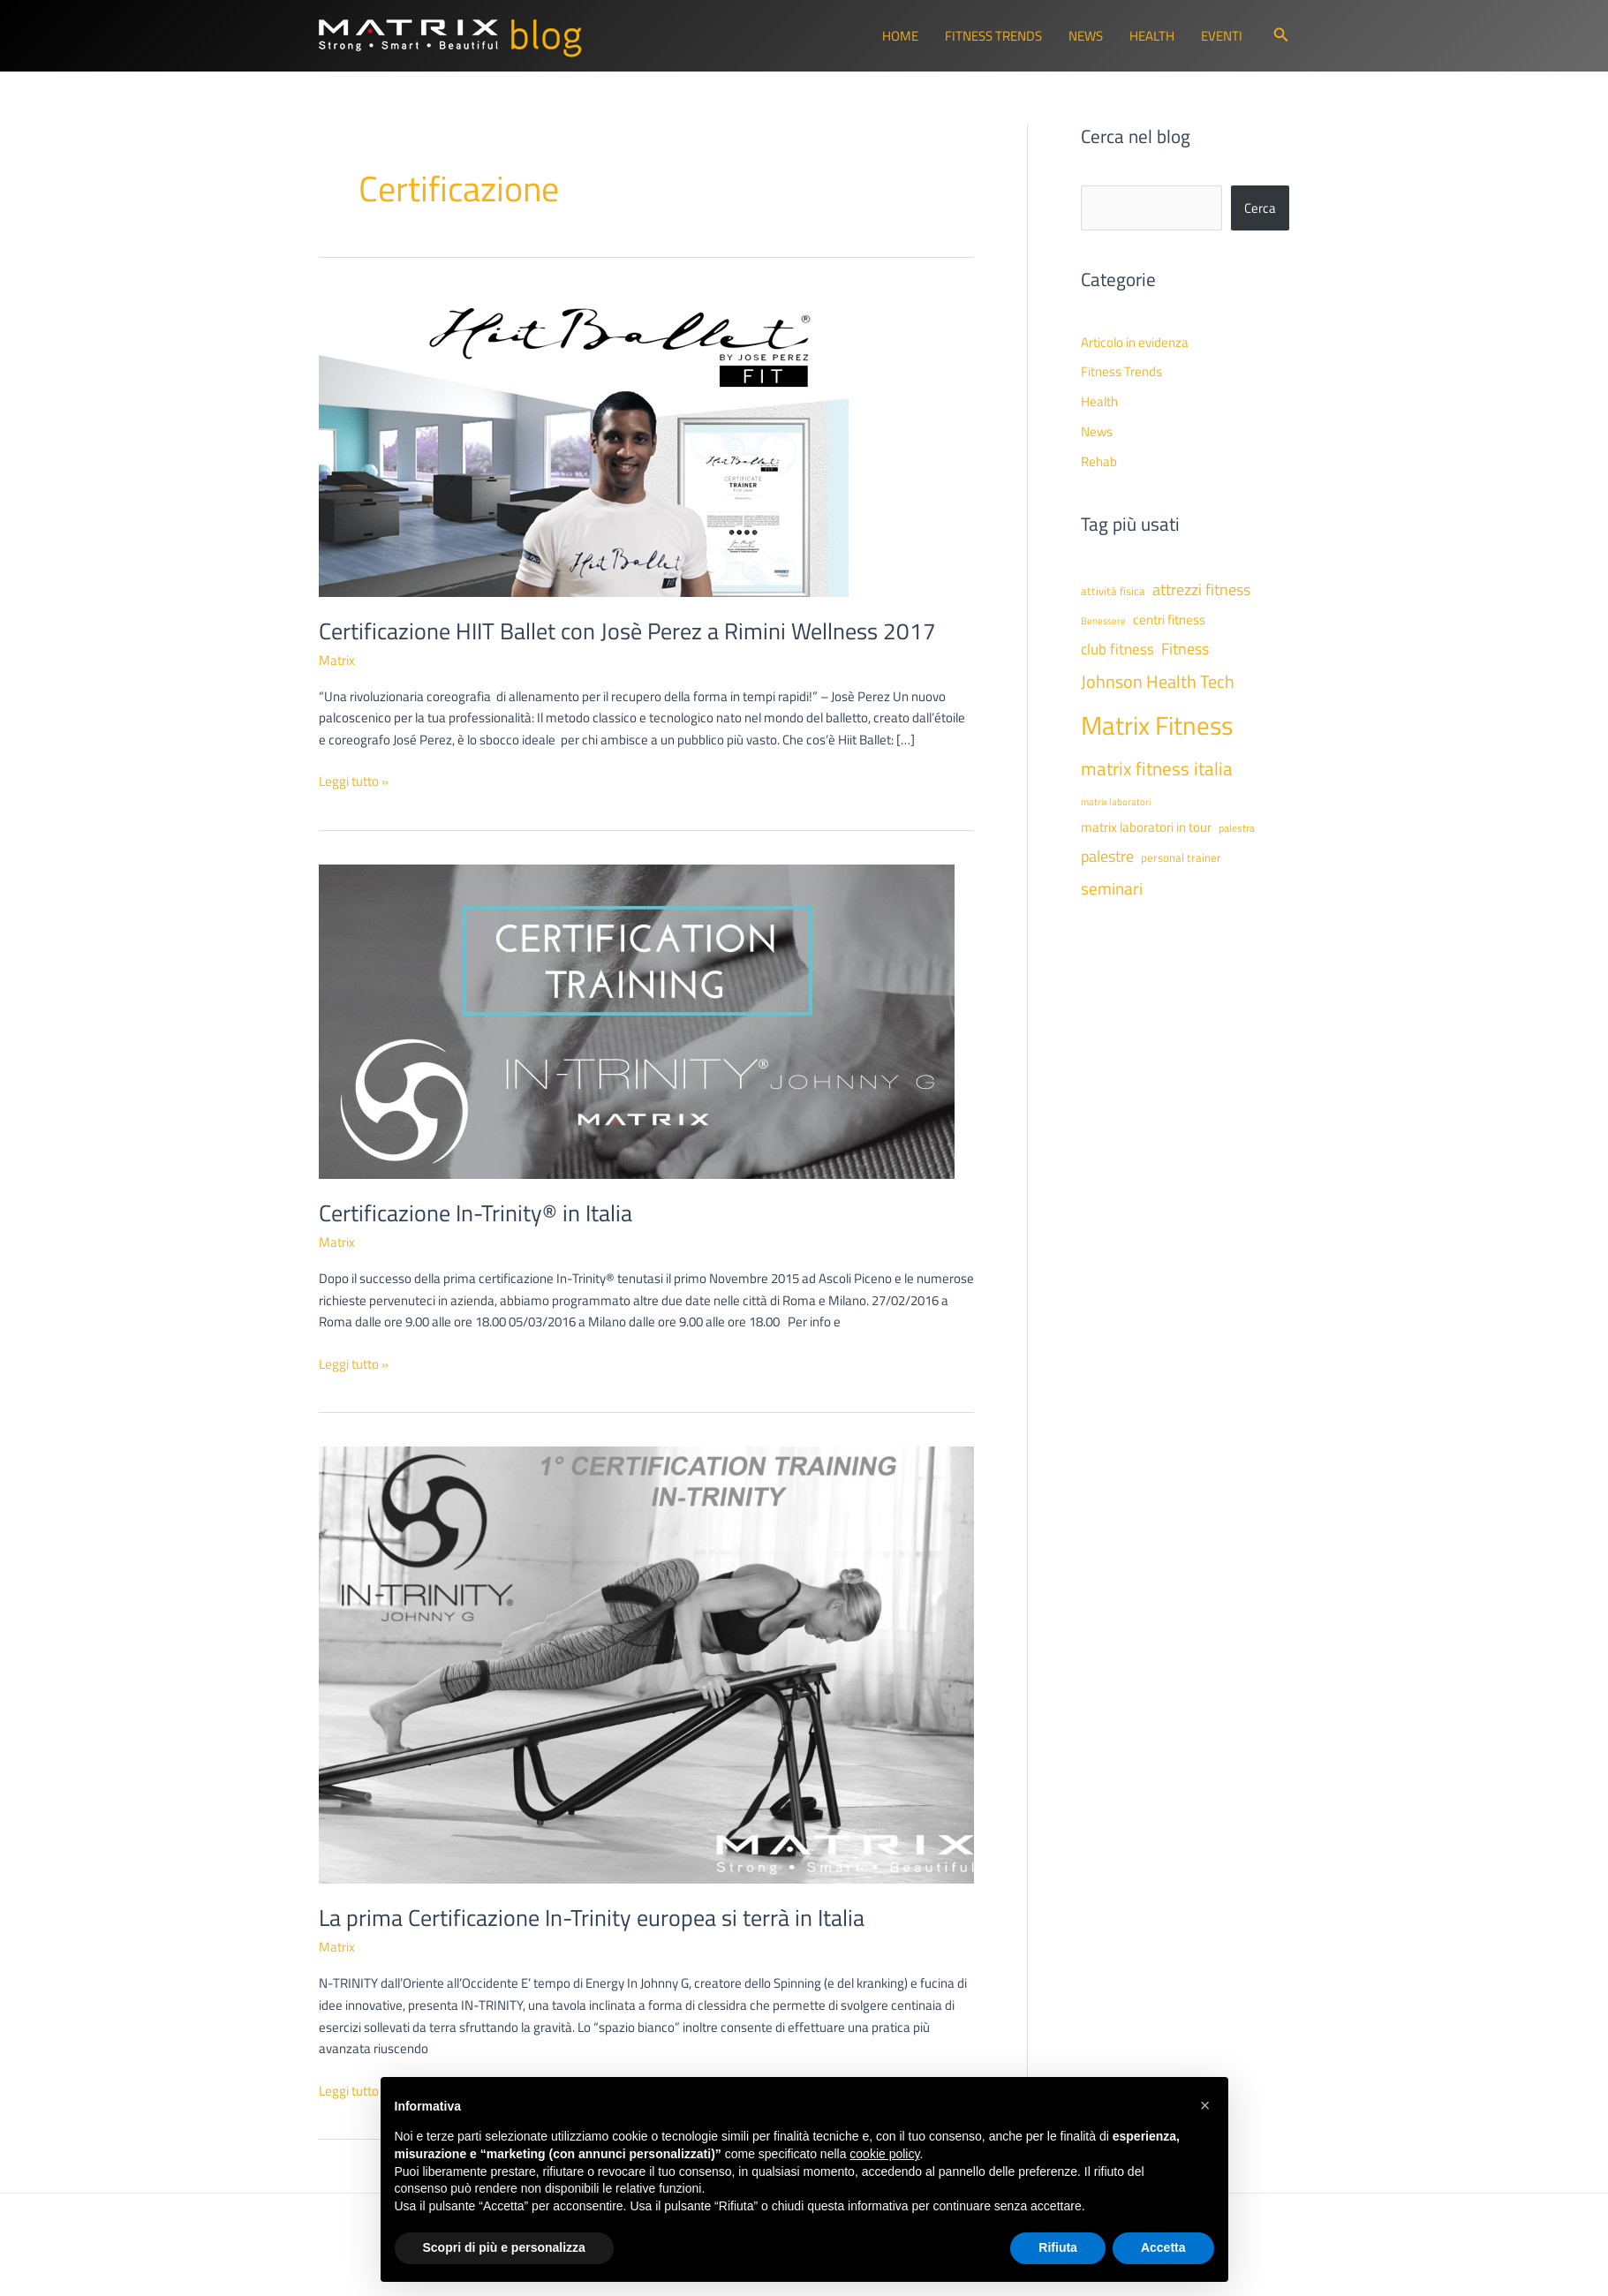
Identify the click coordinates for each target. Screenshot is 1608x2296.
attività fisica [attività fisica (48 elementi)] (1113, 591)
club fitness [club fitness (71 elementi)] (1117, 649)
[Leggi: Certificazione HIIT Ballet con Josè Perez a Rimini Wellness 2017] (584, 442)
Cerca (1260, 208)
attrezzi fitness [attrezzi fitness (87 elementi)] (1201, 589)
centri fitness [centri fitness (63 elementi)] (1169, 619)
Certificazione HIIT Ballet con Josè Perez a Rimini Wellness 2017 (627, 631)
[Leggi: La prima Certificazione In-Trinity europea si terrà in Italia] (646, 1663)
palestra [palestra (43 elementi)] (1237, 828)
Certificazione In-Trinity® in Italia (475, 1213)
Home (900, 36)
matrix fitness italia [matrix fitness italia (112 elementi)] (1157, 768)
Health (1151, 36)
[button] (1281, 36)
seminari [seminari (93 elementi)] (1112, 888)
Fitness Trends (993, 36)
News (1085, 36)
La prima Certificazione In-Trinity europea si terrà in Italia (591, 1917)
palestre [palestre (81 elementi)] (1107, 856)
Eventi (1221, 36)
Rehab (1099, 461)
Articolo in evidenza (1135, 342)
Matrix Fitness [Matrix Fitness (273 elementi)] (1157, 725)
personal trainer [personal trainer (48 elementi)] (1181, 857)
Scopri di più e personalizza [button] (504, 2247)
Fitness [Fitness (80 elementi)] (1185, 649)
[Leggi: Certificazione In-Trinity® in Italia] (637, 1019)
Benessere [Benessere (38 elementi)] (1103, 621)
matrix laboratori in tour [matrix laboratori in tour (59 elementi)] (1146, 827)
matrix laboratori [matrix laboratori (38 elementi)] (1116, 802)
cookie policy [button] (884, 2154)
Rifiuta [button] (1057, 2247)
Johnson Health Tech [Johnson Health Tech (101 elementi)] (1157, 681)
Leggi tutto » (354, 782)
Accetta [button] (1163, 2247)
